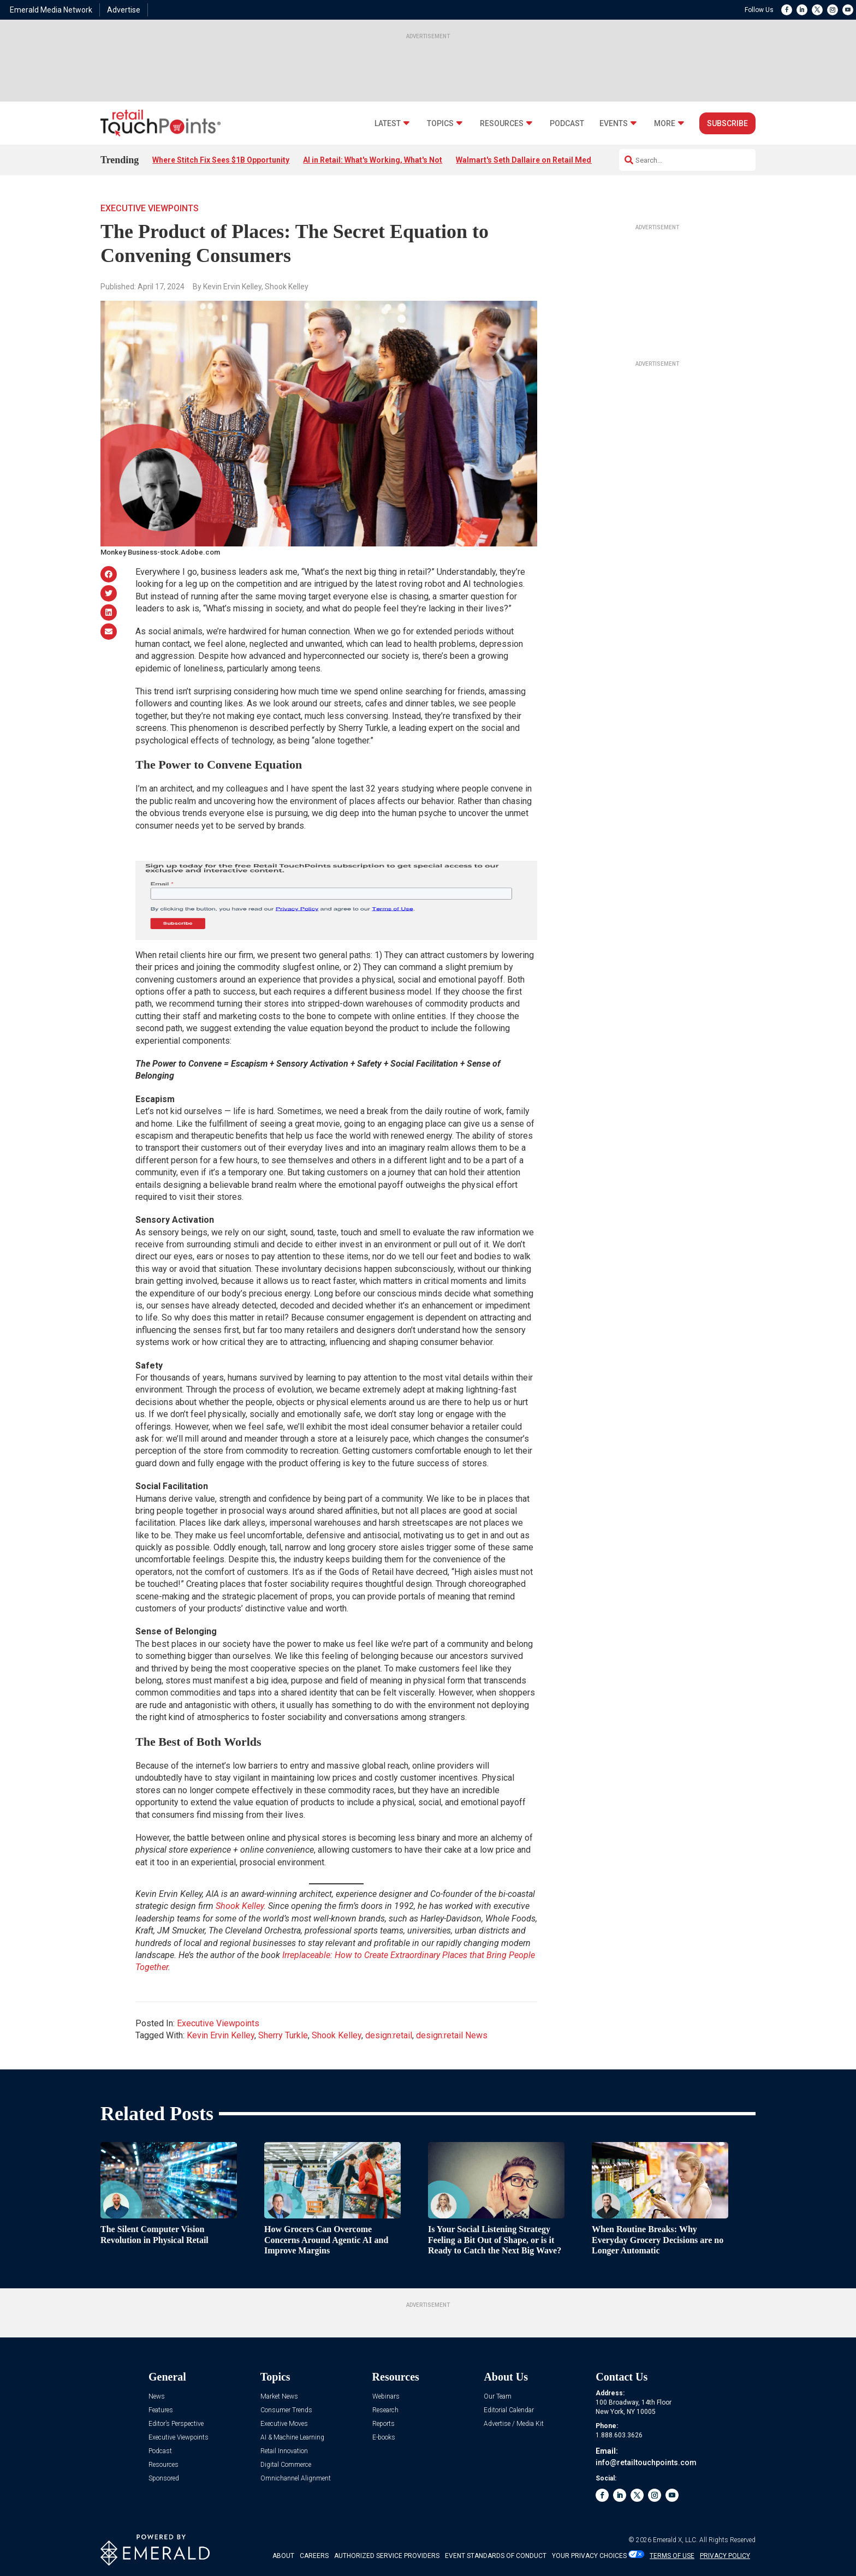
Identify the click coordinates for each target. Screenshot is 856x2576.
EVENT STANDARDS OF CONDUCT (495, 2556)
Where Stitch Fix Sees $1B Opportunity (220, 160)
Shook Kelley (336, 2035)
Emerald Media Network (51, 10)
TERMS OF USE (672, 2556)
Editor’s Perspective (176, 2424)
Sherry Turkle (283, 2035)
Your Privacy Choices (589, 2556)
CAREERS (314, 2556)
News (156, 2396)
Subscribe (727, 123)
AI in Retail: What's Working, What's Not (372, 160)
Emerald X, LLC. (675, 2540)
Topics (440, 124)
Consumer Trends (286, 2410)
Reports (383, 2424)
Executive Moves (284, 2424)
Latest (387, 124)
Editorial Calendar (509, 2410)
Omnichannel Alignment (295, 2478)
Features (160, 2410)
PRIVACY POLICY (725, 2556)
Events (613, 124)
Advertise (123, 10)
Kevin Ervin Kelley (220, 2035)
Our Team (498, 2396)
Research (385, 2410)
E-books (383, 2437)
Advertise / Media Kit (514, 2424)
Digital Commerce (285, 2464)
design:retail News (452, 2035)
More (664, 124)
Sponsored (163, 2478)
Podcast (567, 124)
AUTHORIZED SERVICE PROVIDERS (386, 2556)
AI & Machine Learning (292, 2437)
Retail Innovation (284, 2451)
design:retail (388, 2035)
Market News (279, 2396)
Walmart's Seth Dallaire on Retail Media (527, 160)
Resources (502, 124)
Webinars (386, 2396)
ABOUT (283, 2556)
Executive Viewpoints (149, 208)
